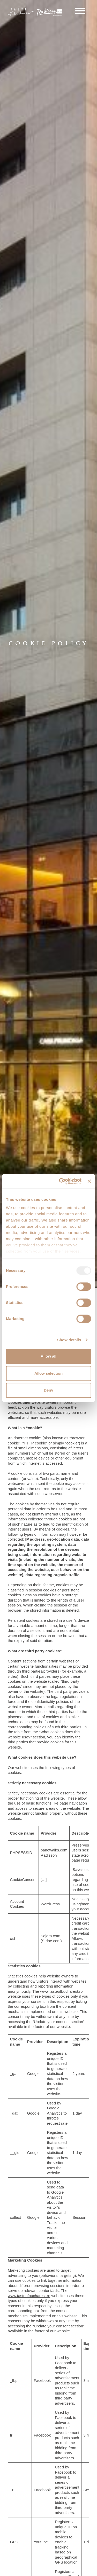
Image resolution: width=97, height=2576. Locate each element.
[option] (48, 644)
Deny (48, 1390)
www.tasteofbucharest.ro (61, 1991)
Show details (69, 1340)
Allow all (48, 1356)
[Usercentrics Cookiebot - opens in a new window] (60, 1181)
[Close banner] (89, 1181)
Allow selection (48, 1373)
